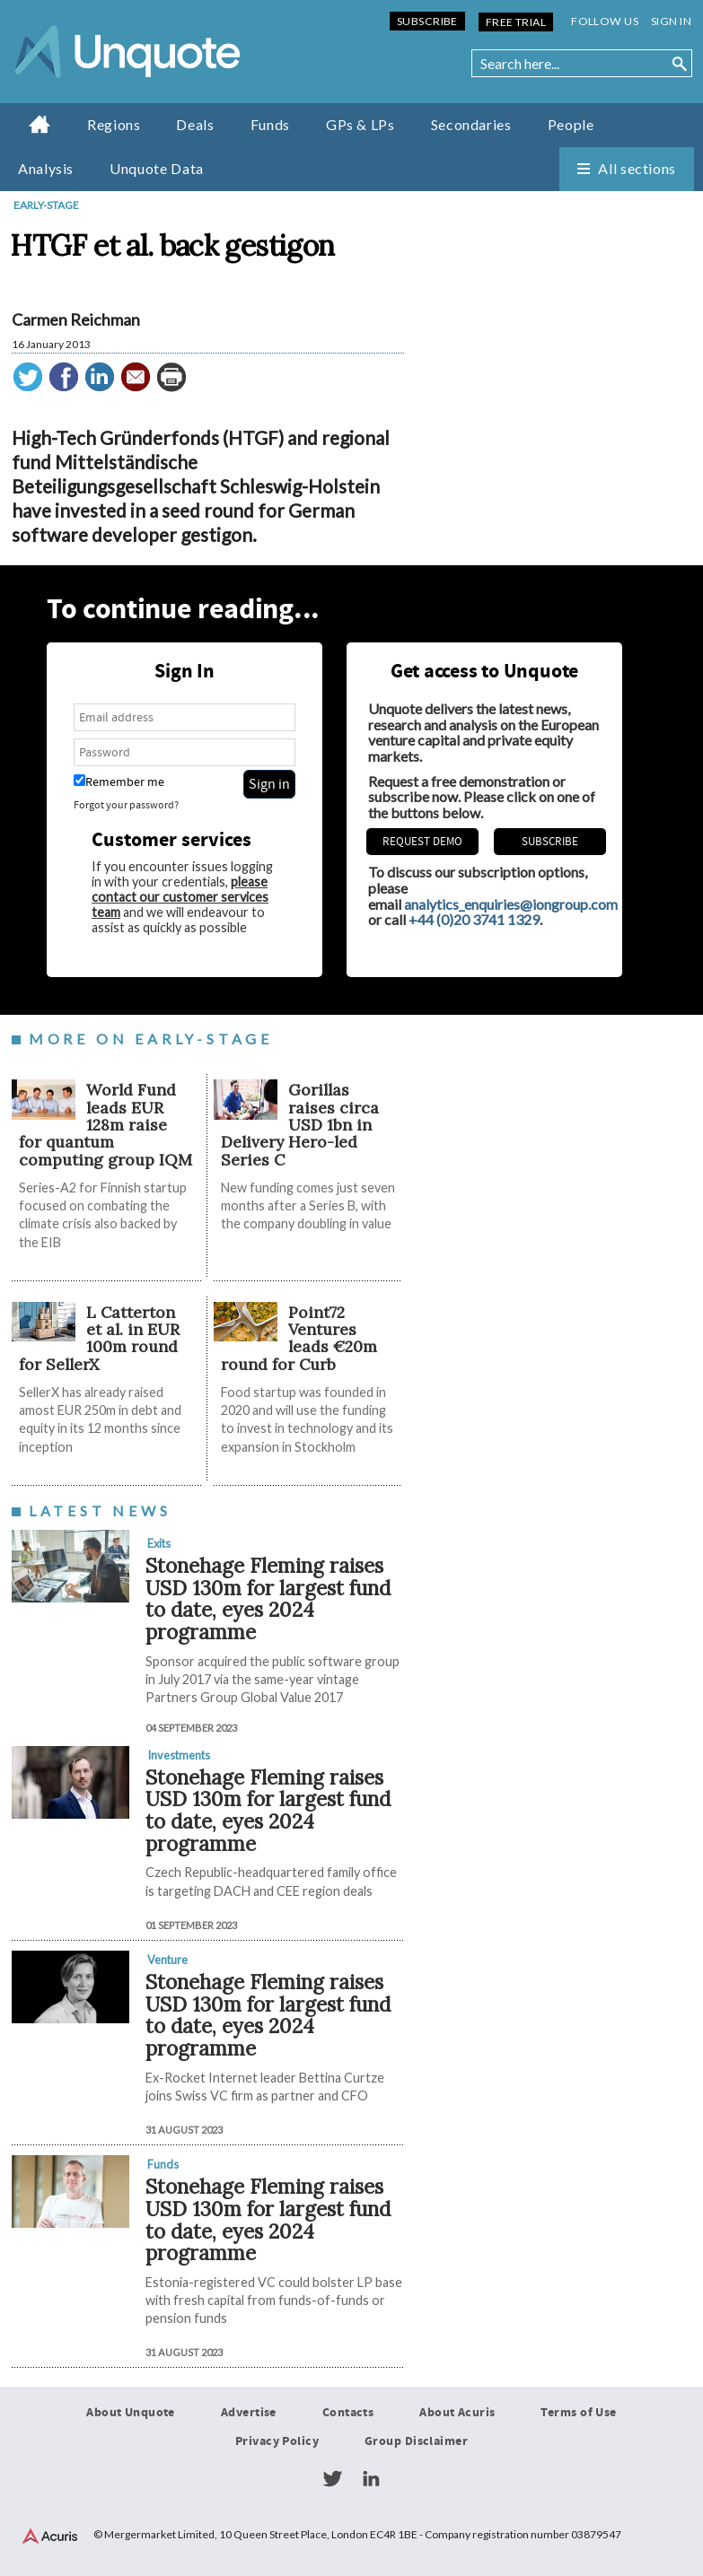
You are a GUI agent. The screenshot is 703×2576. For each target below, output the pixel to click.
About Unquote (130, 2413)
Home (40, 124)
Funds (270, 124)
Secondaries (471, 124)
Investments (178, 1755)
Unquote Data (157, 168)
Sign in (671, 21)
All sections (637, 168)
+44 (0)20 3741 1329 (474, 919)
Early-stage (46, 205)
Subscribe (427, 21)
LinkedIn (371, 2479)
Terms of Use (578, 2413)
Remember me (119, 781)
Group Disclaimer (416, 2441)
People (571, 124)
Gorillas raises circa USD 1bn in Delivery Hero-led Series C (300, 1124)
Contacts (347, 2413)
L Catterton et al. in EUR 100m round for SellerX (99, 1338)
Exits (159, 1543)
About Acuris (457, 2413)
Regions (113, 124)
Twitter (332, 2479)
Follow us (604, 21)
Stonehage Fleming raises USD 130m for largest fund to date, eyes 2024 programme (268, 1598)
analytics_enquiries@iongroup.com (511, 904)
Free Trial (516, 22)
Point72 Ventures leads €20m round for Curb (299, 1338)
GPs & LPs (360, 124)
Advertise (249, 2413)
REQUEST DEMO (422, 841)
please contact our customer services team (180, 897)
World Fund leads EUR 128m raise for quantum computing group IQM (105, 1124)
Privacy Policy (277, 2441)
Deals (195, 124)
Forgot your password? (126, 805)
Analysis (46, 168)
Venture (167, 1959)
